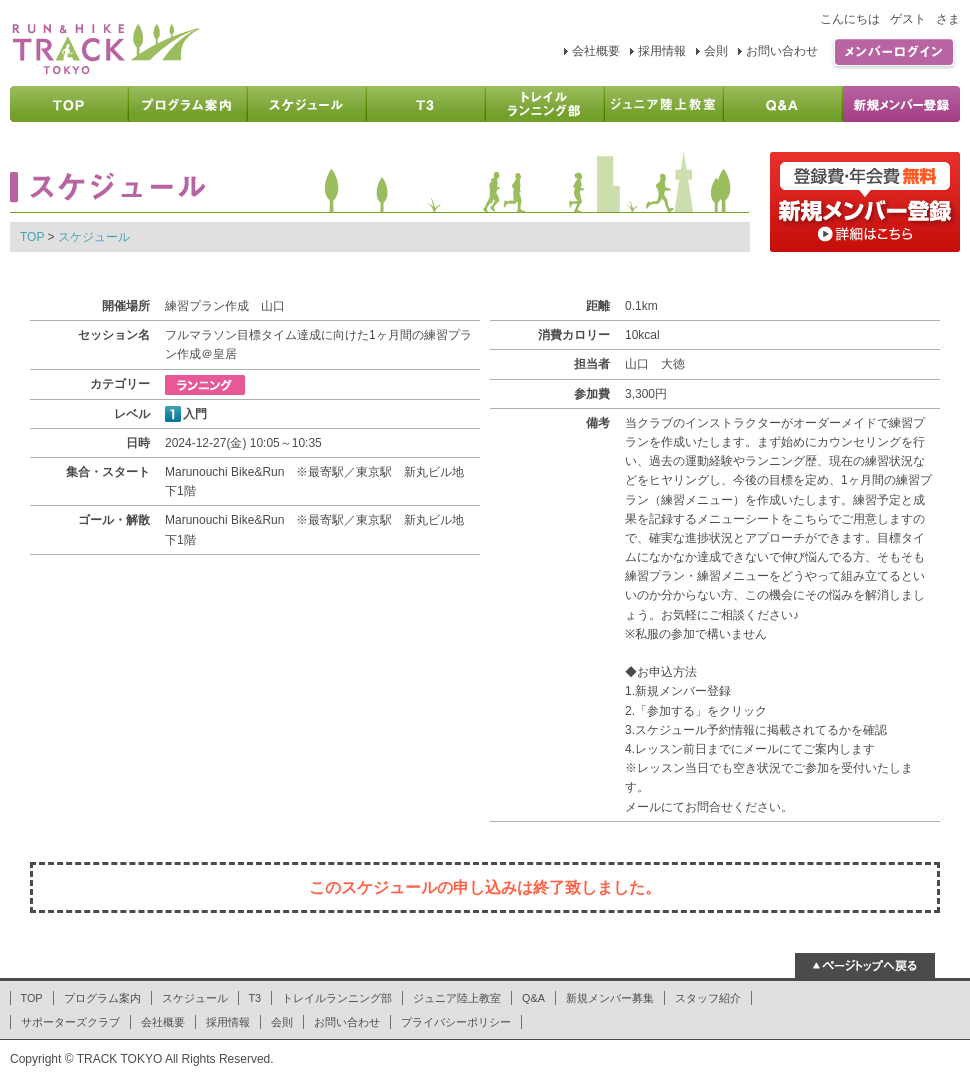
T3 (255, 998)
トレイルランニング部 (337, 998)
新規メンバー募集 (610, 998)
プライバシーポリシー (456, 1022)
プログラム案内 (102, 998)
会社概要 (596, 51)
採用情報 (662, 51)
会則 (716, 51)
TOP (32, 237)
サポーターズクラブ (70, 1022)
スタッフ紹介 (708, 998)
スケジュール (94, 237)
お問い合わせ (782, 51)
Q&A (533, 998)
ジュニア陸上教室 (457, 998)
